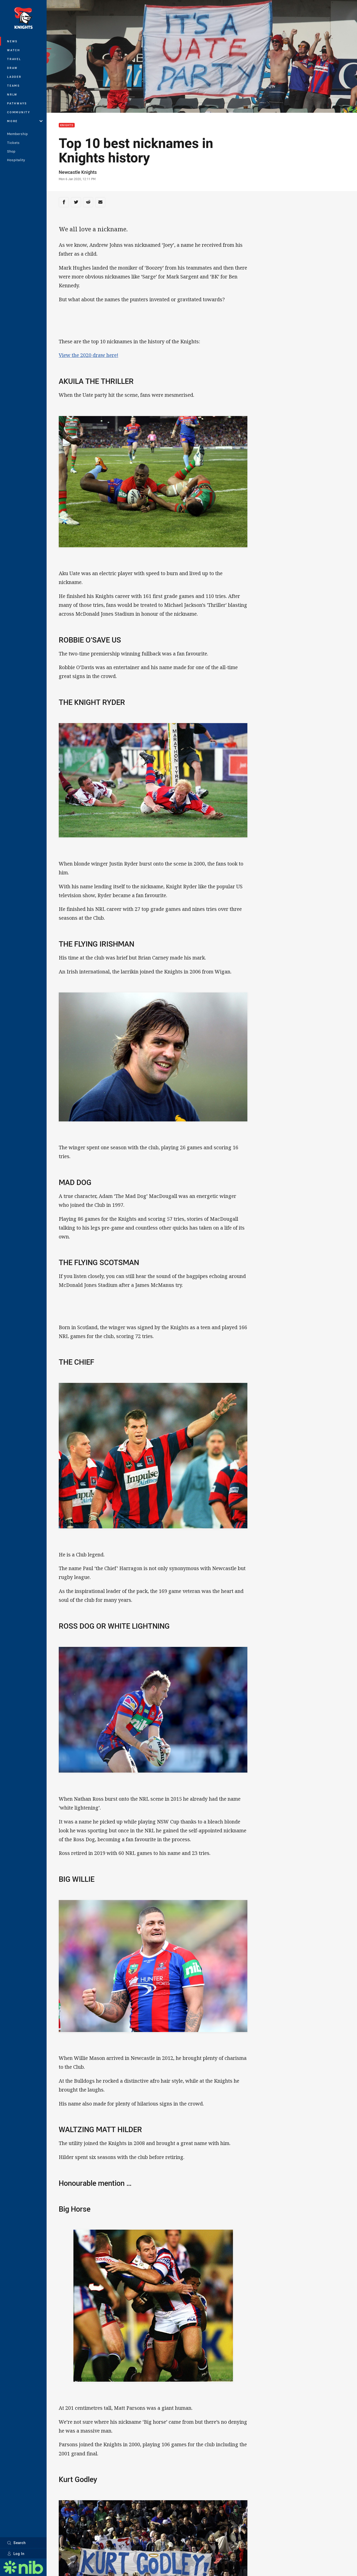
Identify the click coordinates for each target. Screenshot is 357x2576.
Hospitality (16, 160)
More (25, 121)
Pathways (17, 103)
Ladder (14, 77)
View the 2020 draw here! (88, 355)
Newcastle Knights (78, 172)
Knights (66, 125)
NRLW (12, 94)
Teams (13, 85)
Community (18, 112)
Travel (14, 59)
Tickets (13, 142)
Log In (16, 2553)
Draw (12, 68)
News (12, 41)
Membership (17, 133)
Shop (11, 151)
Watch (13, 50)
